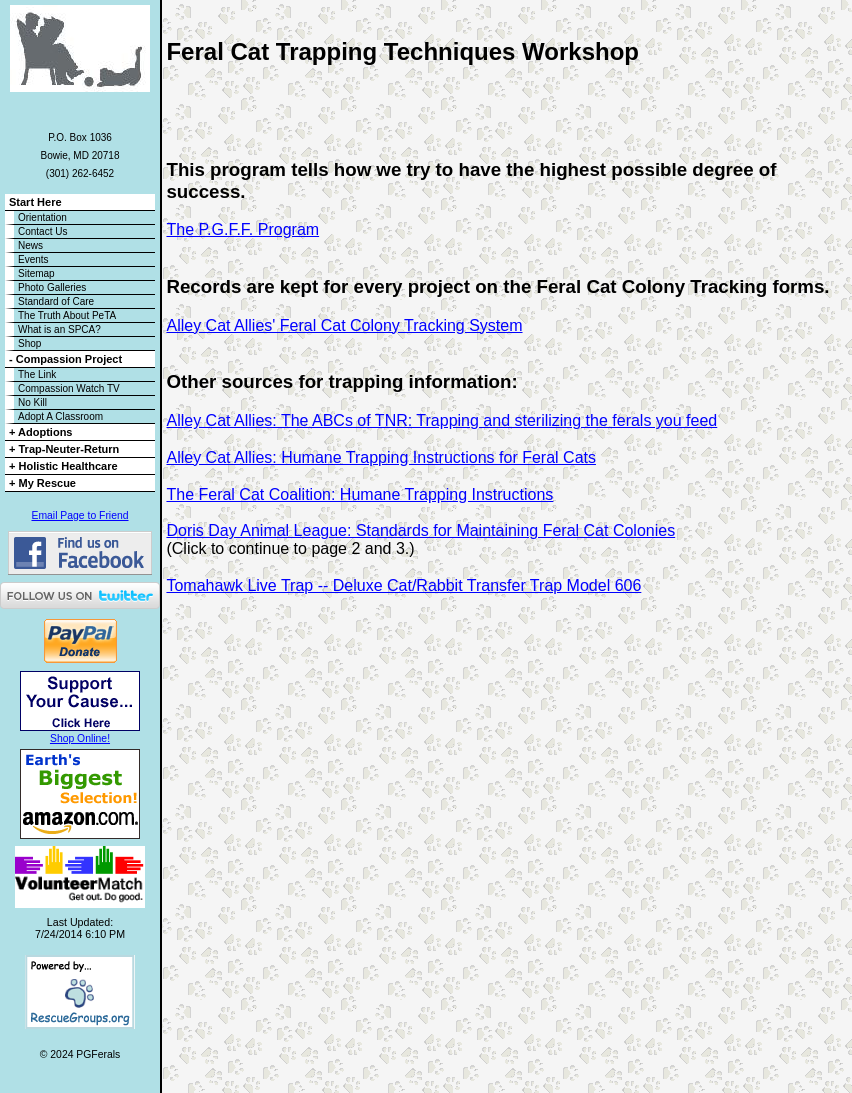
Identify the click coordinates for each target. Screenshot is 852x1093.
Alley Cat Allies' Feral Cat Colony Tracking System (344, 325)
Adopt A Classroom (60, 416)
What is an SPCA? (59, 329)
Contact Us (42, 231)
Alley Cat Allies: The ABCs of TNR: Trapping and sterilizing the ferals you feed (441, 420)
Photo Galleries (52, 287)
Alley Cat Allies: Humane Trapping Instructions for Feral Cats (381, 457)
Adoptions (45, 432)
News (30, 245)
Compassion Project (69, 359)
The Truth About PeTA (67, 315)
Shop (29, 343)
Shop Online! (80, 738)
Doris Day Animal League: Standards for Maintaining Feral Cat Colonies (420, 530)
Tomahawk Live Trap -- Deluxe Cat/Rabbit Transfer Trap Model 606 (403, 585)
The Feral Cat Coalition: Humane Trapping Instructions (359, 494)
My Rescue (47, 483)
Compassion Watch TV (69, 388)
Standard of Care (56, 301)
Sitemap (36, 273)
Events (33, 259)
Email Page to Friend (79, 515)
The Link (37, 374)
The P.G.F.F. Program (242, 229)
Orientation (42, 217)
